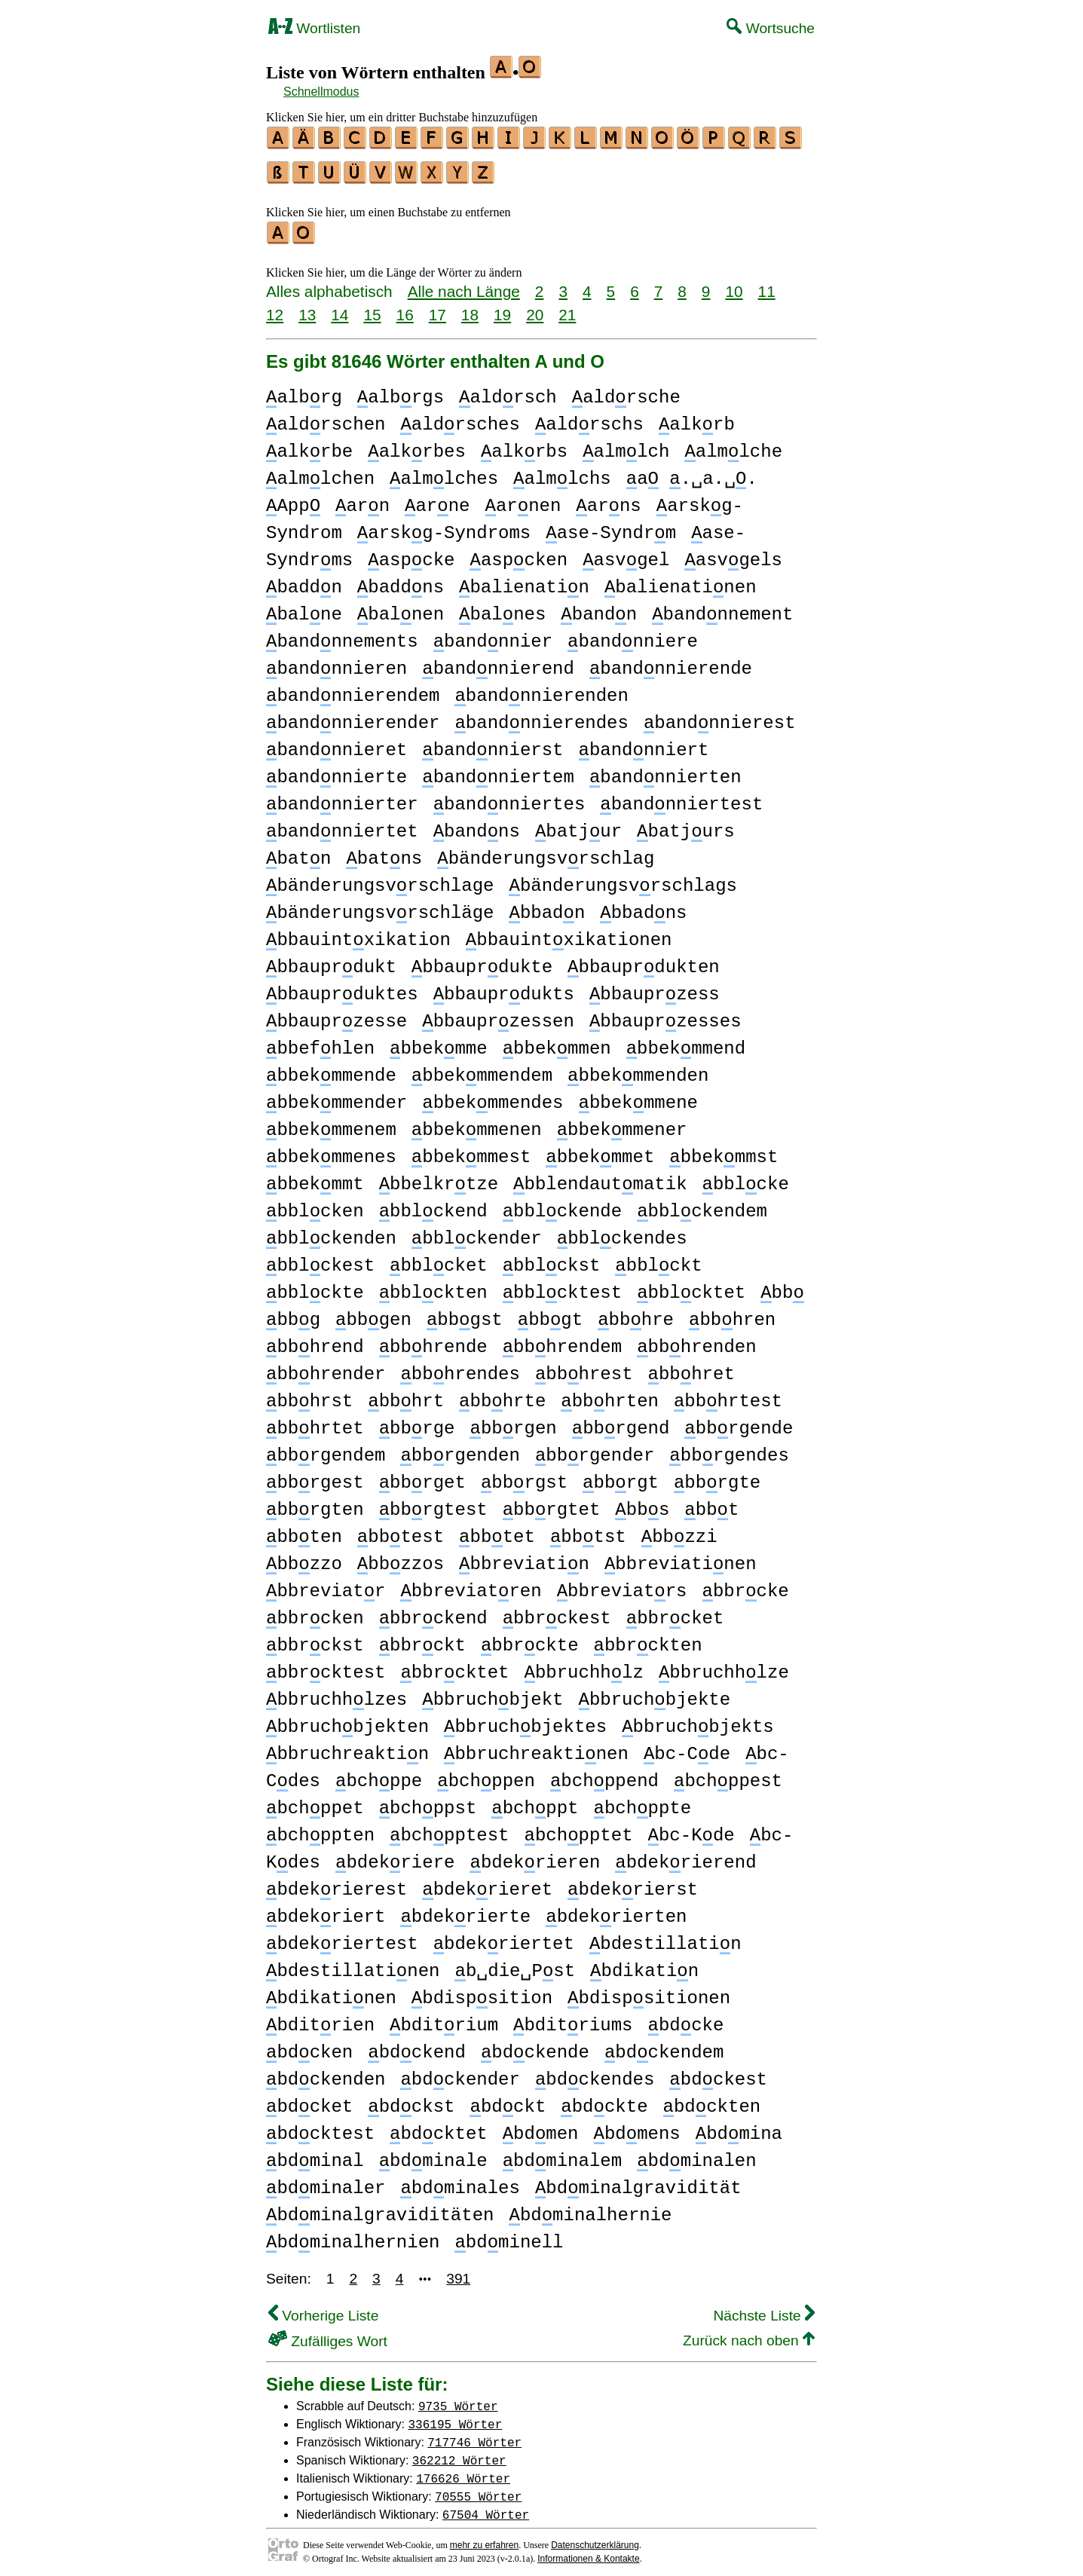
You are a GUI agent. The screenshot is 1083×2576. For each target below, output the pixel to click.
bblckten (433, 1286)
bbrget (422, 1476)
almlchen (320, 472)
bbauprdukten (644, 960)
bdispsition (481, 1991)
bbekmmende (331, 1069)
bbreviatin (524, 1557)
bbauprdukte (481, 960)
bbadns (643, 906)
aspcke (411, 553)
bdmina (739, 2127)
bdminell (508, 2235)
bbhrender (325, 1367)
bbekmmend (685, 1041)
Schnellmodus (321, 91)
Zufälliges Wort (327, 2334)
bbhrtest (728, 1394)
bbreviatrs (622, 1584)
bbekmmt (315, 1177)
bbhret (691, 1367)
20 (534, 308)
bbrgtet (552, 1503)
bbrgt (621, 1476)
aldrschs (589, 417)
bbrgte (717, 1476)
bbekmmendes (492, 1096)
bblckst (552, 1259)
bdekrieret (487, 1883)
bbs (642, 1503)
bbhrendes (459, 1367)
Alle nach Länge (464, 284)
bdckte (604, 2100)
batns (384, 852)
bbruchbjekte (654, 1693)
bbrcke (745, 1584)
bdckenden (325, 2072)
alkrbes (417, 445)
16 (405, 308)
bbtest (400, 1530)
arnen (523, 499)
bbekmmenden (638, 1069)
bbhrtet (315, 1421)
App (293, 499)
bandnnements (342, 635)
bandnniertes (509, 797)
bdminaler (325, 2181)
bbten (304, 1530)
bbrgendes (728, 1448)
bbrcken (315, 1611)
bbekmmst (723, 1150)
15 (372, 308)
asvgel (626, 553)
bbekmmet (600, 1150)
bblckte (315, 1286)
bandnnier (492, 635)
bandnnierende (670, 662)
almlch (626, 445)
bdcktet (439, 2127)
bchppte (642, 1801)
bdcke (685, 2018)
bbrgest (315, 1476)
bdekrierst (633, 1883)
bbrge (417, 1421)
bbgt (550, 1313)
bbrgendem (325, 1448)
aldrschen (325, 417)
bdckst (411, 2100)
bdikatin (644, 1964)
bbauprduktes (342, 987)
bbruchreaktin (347, 1747)
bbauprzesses (665, 1014)
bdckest (718, 2072)
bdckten (712, 2100)
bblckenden (331, 1231)
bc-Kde (690, 1828)
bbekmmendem (481, 1069)
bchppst (428, 1801)
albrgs (400, 390)
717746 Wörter (474, 2435)
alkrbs (524, 445)
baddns (400, 580)
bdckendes (594, 2072)
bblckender (476, 1231)
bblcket (439, 1259)
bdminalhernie (590, 2208)
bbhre (636, 1313)
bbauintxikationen (569, 933)
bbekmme (439, 1041)
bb (782, 1286)
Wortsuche (771, 28)
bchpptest (449, 1828)
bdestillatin (665, 1937)
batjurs (686, 824)
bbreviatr (325, 1584)
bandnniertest (681, 797)
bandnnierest (720, 716)
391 (458, 2272)
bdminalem (562, 2154)
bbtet (497, 1530)
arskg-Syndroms (444, 526)
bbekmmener (622, 1123)
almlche (733, 445)
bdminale (433, 2154)
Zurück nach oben (749, 2334)
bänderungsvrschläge (380, 906)
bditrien (320, 2018)
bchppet (315, 1801)
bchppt (534, 1801)
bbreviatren (470, 1584)
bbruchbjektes (525, 1720)
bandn (599, 607)
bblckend (433, 1204)
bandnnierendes (541, 716)
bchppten (320, 1828)
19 (502, 308)
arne (437, 499)
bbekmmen (557, 1041)
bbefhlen (320, 1041)
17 (437, 308)
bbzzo (304, 1557)
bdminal (315, 2154)
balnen (400, 607)
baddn (304, 580)
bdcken (309, 2045)
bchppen (486, 1774)
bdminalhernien (352, 2235)
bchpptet (578, 1828)
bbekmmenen (476, 1123)
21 (567, 308)
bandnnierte (336, 770)
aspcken (519, 553)
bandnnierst (492, 743)
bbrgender (594, 1448)
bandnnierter (342, 797)
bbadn (547, 906)
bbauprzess (654, 987)
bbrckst (315, 1638)
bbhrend (315, 1340)
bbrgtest (433, 1503)
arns (608, 499)
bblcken (315, 1204)
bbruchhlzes (336, 1693)
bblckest (320, 1259)
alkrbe (309, 445)
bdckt (508, 2100)
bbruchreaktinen (536, 1747)
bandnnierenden (541, 689)
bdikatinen (331, 1991)
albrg (304, 390)
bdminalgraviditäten (380, 2208)
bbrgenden (459, 1448)
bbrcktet (454, 1666)
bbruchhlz (583, 1666)
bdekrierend (685, 1855)
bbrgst (524, 1476)
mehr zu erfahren (484, 2538)
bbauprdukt (331, 960)
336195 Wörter (455, 2417)
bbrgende (738, 1421)
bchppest (728, 1774)
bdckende (535, 2045)
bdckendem (664, 2045)
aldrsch (508, 390)
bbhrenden (696, 1340)
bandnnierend (498, 662)
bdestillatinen (352, 1964)
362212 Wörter (459, 2453)
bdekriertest (342, 1937)
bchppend (604, 1774)
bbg (293, 1313)
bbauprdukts (503, 987)
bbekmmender (336, 1096)
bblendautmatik (600, 1177)
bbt (711, 1503)
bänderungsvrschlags (622, 879)
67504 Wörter (485, 2507)
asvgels (733, 553)
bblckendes (622, 1231)
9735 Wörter (458, 2399)
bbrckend (433, 1611)
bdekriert (325, 1910)
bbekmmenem (331, 1123)
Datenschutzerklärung (595, 2538)
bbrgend (621, 1421)
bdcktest (320, 2127)
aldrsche (626, 390)
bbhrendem (562, 1340)
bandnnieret (336, 743)
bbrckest (557, 1611)
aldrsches (459, 417)
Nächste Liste (764, 2309)
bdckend (417, 2045)
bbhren (732, 1313)
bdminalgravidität (638, 2181)
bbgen (373, 1313)
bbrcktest (325, 1666)
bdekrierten (616, 1910)
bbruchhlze (724, 1666)
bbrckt (422, 1638)
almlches (444, 472)
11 (767, 284)
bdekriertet (503, 1937)
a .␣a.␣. (691, 472)
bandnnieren (336, 662)
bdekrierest (336, 1883)
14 (339, 308)
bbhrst (309, 1394)
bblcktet (691, 1286)
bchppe (378, 1774)
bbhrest (584, 1367)
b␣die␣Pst (514, 1964)
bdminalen (696, 2154)
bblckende (562, 1204)
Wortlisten (314, 28)
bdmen (541, 2127)
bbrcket (675, 1611)
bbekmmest (471, 1150)
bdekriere (394, 1855)
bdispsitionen (649, 1991)
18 (470, 308)
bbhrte (502, 1394)
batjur (578, 824)
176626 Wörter (463, 2471)
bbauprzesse (336, 1014)
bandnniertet (342, 824)
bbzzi (679, 1530)
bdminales (459, 2181)
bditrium (444, 2018)
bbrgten (315, 1503)
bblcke (745, 1177)
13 (307, 308)
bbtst (588, 1530)
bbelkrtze (438, 1177)
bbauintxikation (358, 933)
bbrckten (647, 1638)
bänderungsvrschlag (545, 852)
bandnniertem (498, 770)
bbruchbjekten (347, 1720)
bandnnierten (665, 770)
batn (298, 852)
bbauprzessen (498, 1014)
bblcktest (562, 1286)
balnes (502, 607)
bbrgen (513, 1421)
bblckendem (702, 1204)
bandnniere (633, 635)
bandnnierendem (352, 689)
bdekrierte (465, 1910)
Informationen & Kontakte (588, 2552)
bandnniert (643, 743)
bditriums (572, 2018)
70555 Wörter (478, 2489)
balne (304, 607)
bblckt (658, 1259)
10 (733, 284)
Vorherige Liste (323, 2309)
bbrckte (530, 1638)
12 (274, 308)
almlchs (562, 472)
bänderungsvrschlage (380, 879)
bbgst (465, 1313)
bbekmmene (637, 1096)
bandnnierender (352, 716)
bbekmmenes (331, 1150)
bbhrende (433, 1340)
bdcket (309, 2100)
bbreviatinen (680, 1557)
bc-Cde (687, 1747)
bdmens (636, 2127)
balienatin (524, 580)
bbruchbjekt (492, 1693)
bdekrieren (535, 1855)
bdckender (459, 2072)
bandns (476, 824)
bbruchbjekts (698, 1720)
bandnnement (722, 607)
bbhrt (406, 1394)
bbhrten (610, 1394)
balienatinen (680, 580)
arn (362, 499)
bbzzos (400, 1557)
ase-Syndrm (611, 526)
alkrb (697, 417)
